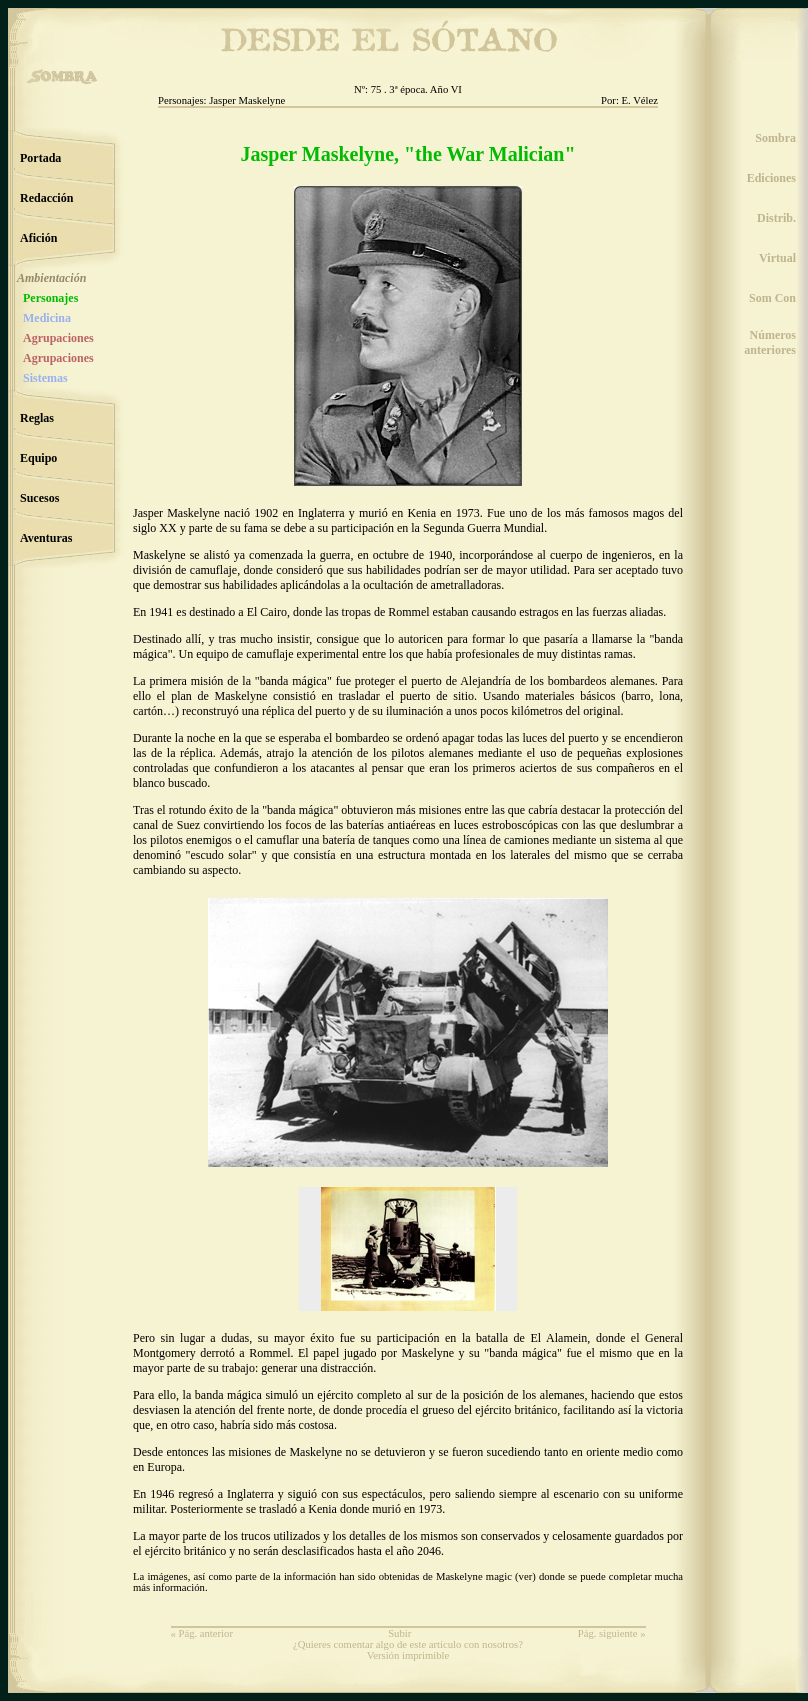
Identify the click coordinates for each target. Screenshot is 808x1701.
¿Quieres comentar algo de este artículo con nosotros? (408, 1644)
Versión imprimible (408, 1655)
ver (526, 1576)
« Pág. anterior (202, 1633)
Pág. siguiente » (612, 1633)
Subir (399, 1633)
